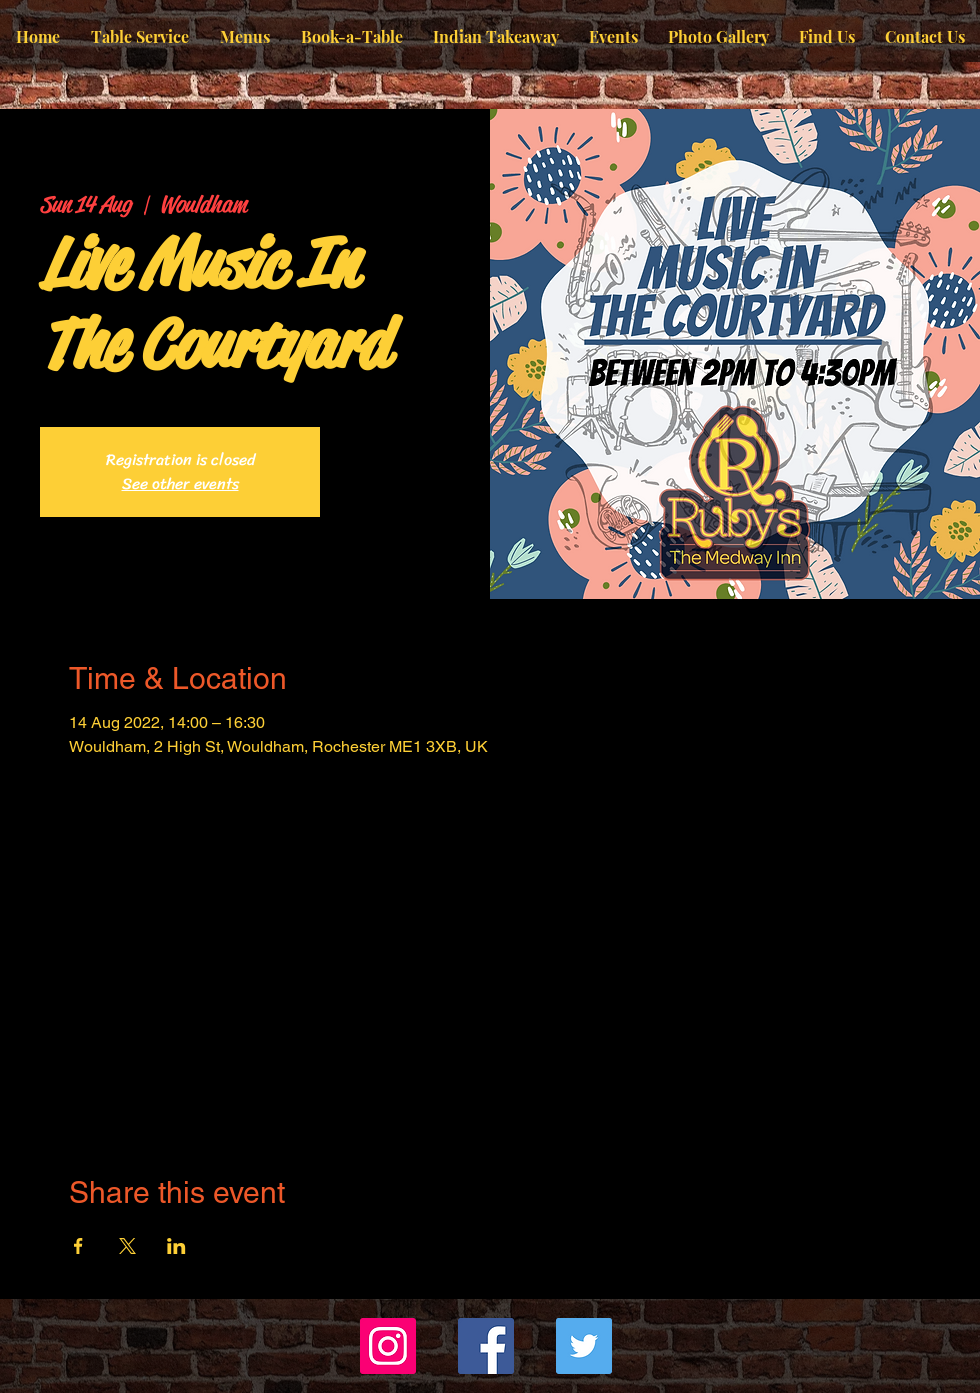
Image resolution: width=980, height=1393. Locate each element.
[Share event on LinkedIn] (176, 1246)
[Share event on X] (127, 1246)
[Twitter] (584, 1346)
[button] (244, 37)
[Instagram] (388, 1346)
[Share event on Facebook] (78, 1246)
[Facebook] (486, 1346)
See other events (180, 483)
